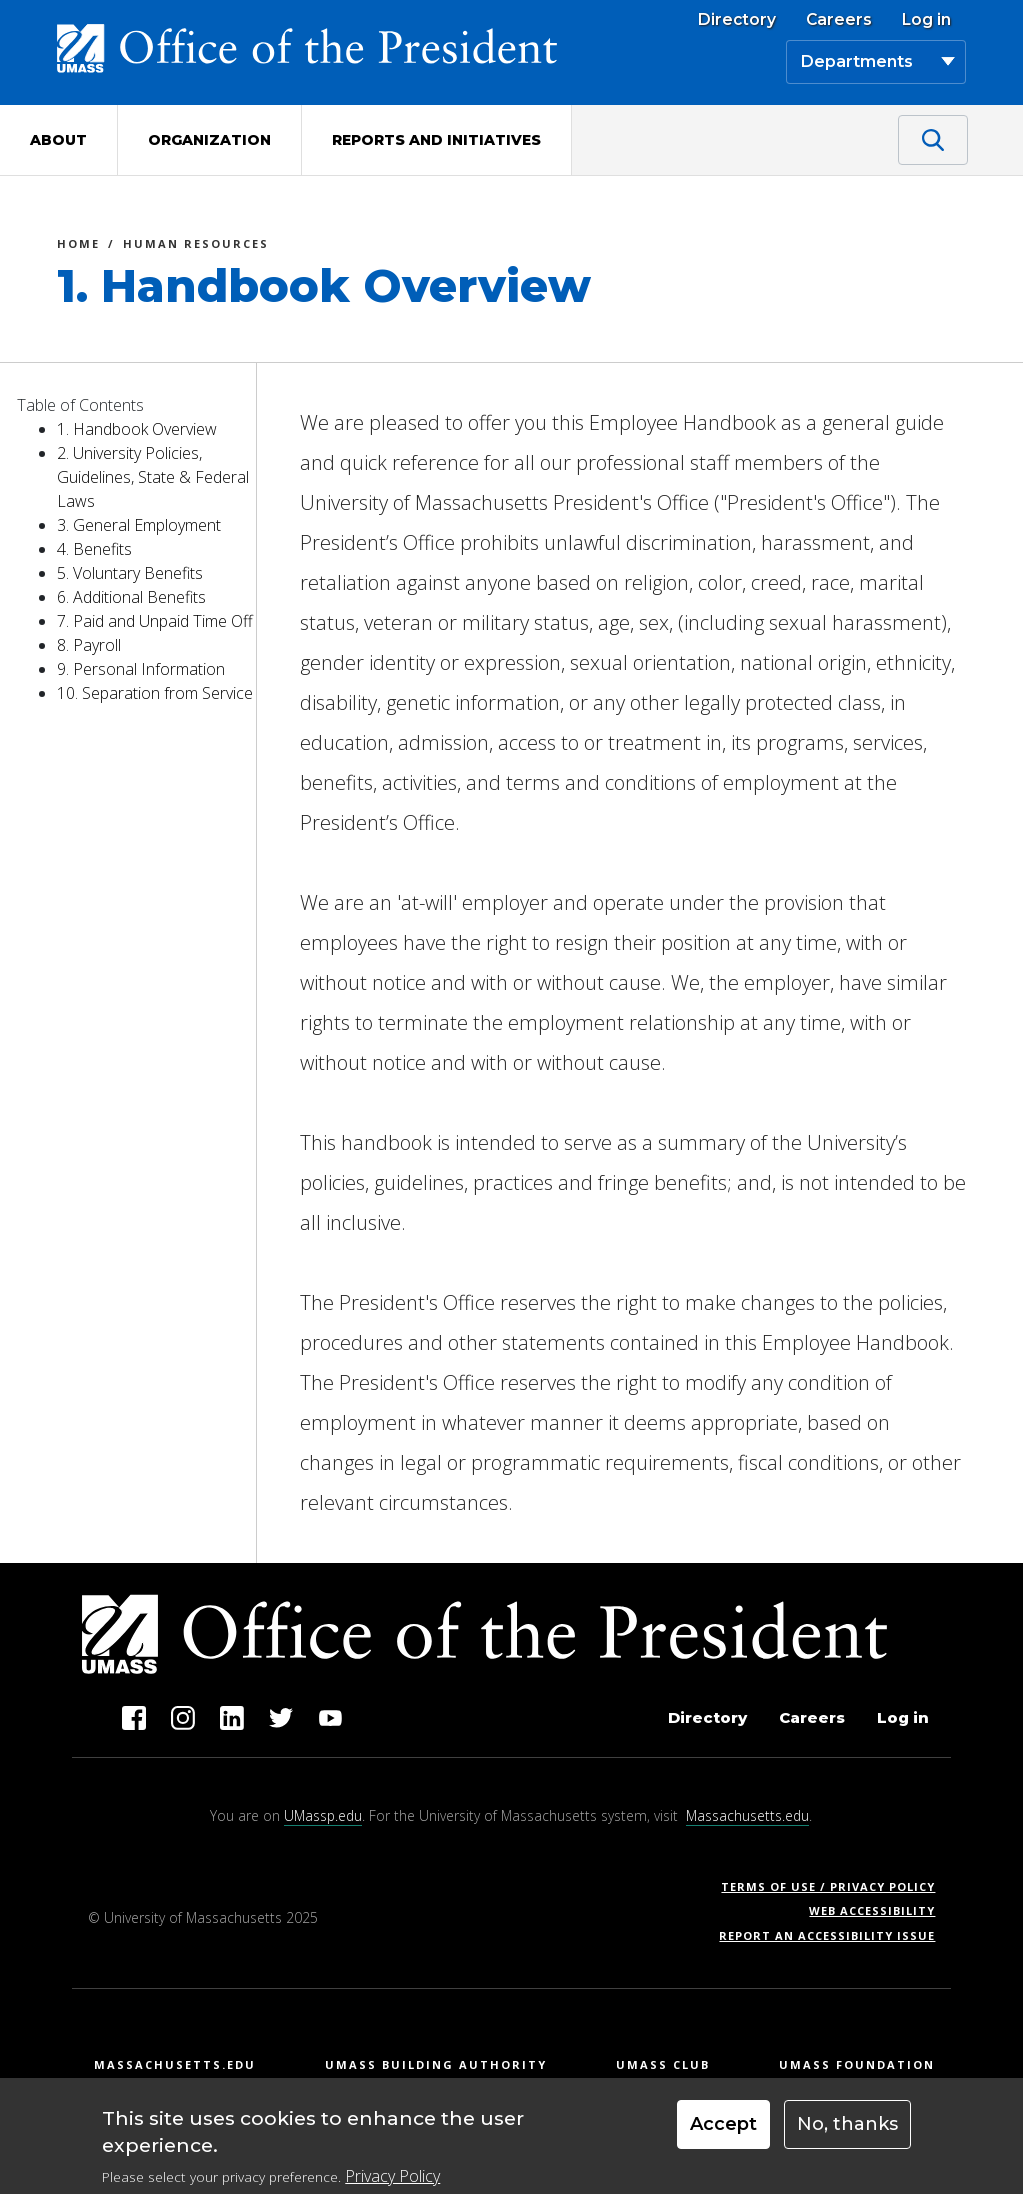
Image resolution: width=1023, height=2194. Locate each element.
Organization (209, 140)
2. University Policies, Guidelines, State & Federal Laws (153, 477)
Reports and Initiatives (436, 140)
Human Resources (196, 246)
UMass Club (663, 2064)
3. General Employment (139, 525)
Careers (839, 20)
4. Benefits (94, 549)
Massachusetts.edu (747, 1815)
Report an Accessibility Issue (834, 1935)
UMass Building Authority (436, 2064)
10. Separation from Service (155, 693)
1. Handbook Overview (137, 429)
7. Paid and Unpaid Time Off (155, 621)
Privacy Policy (392, 2176)
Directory (737, 20)
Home (78, 246)
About (58, 140)
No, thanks (847, 2124)
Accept (723, 2124)
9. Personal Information (141, 669)
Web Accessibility (872, 1910)
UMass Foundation (857, 2064)
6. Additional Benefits (131, 597)
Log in (926, 20)
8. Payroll (89, 645)
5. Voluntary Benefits (130, 573)
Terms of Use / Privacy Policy (834, 1886)
